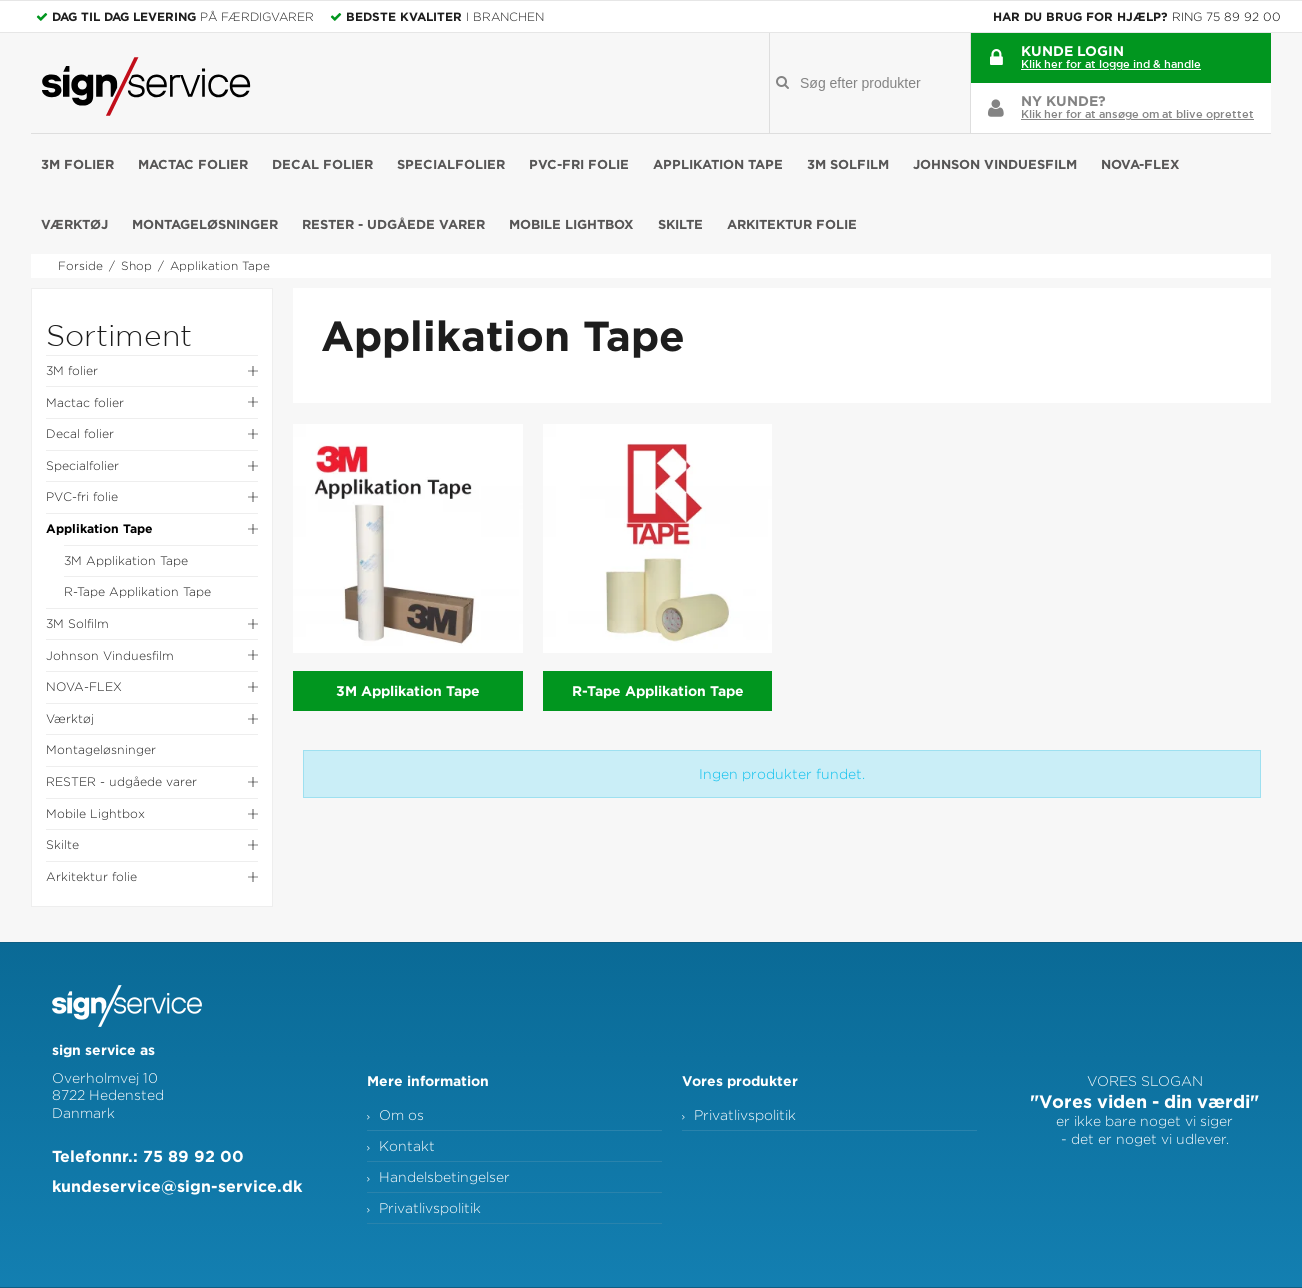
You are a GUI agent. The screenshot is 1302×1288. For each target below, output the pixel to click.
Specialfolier (451, 164)
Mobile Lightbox (571, 224)
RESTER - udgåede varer (393, 224)
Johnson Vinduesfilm (995, 164)
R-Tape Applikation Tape (137, 591)
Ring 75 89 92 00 (1226, 16)
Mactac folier (193, 164)
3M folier (77, 164)
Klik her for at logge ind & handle (1111, 63)
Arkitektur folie (792, 224)
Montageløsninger (205, 224)
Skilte (680, 224)
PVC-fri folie (579, 164)
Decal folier (322, 164)
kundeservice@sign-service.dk (177, 1186)
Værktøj (74, 224)
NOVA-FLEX (1140, 164)
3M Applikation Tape (126, 560)
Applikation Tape (718, 164)
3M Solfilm (848, 164)
